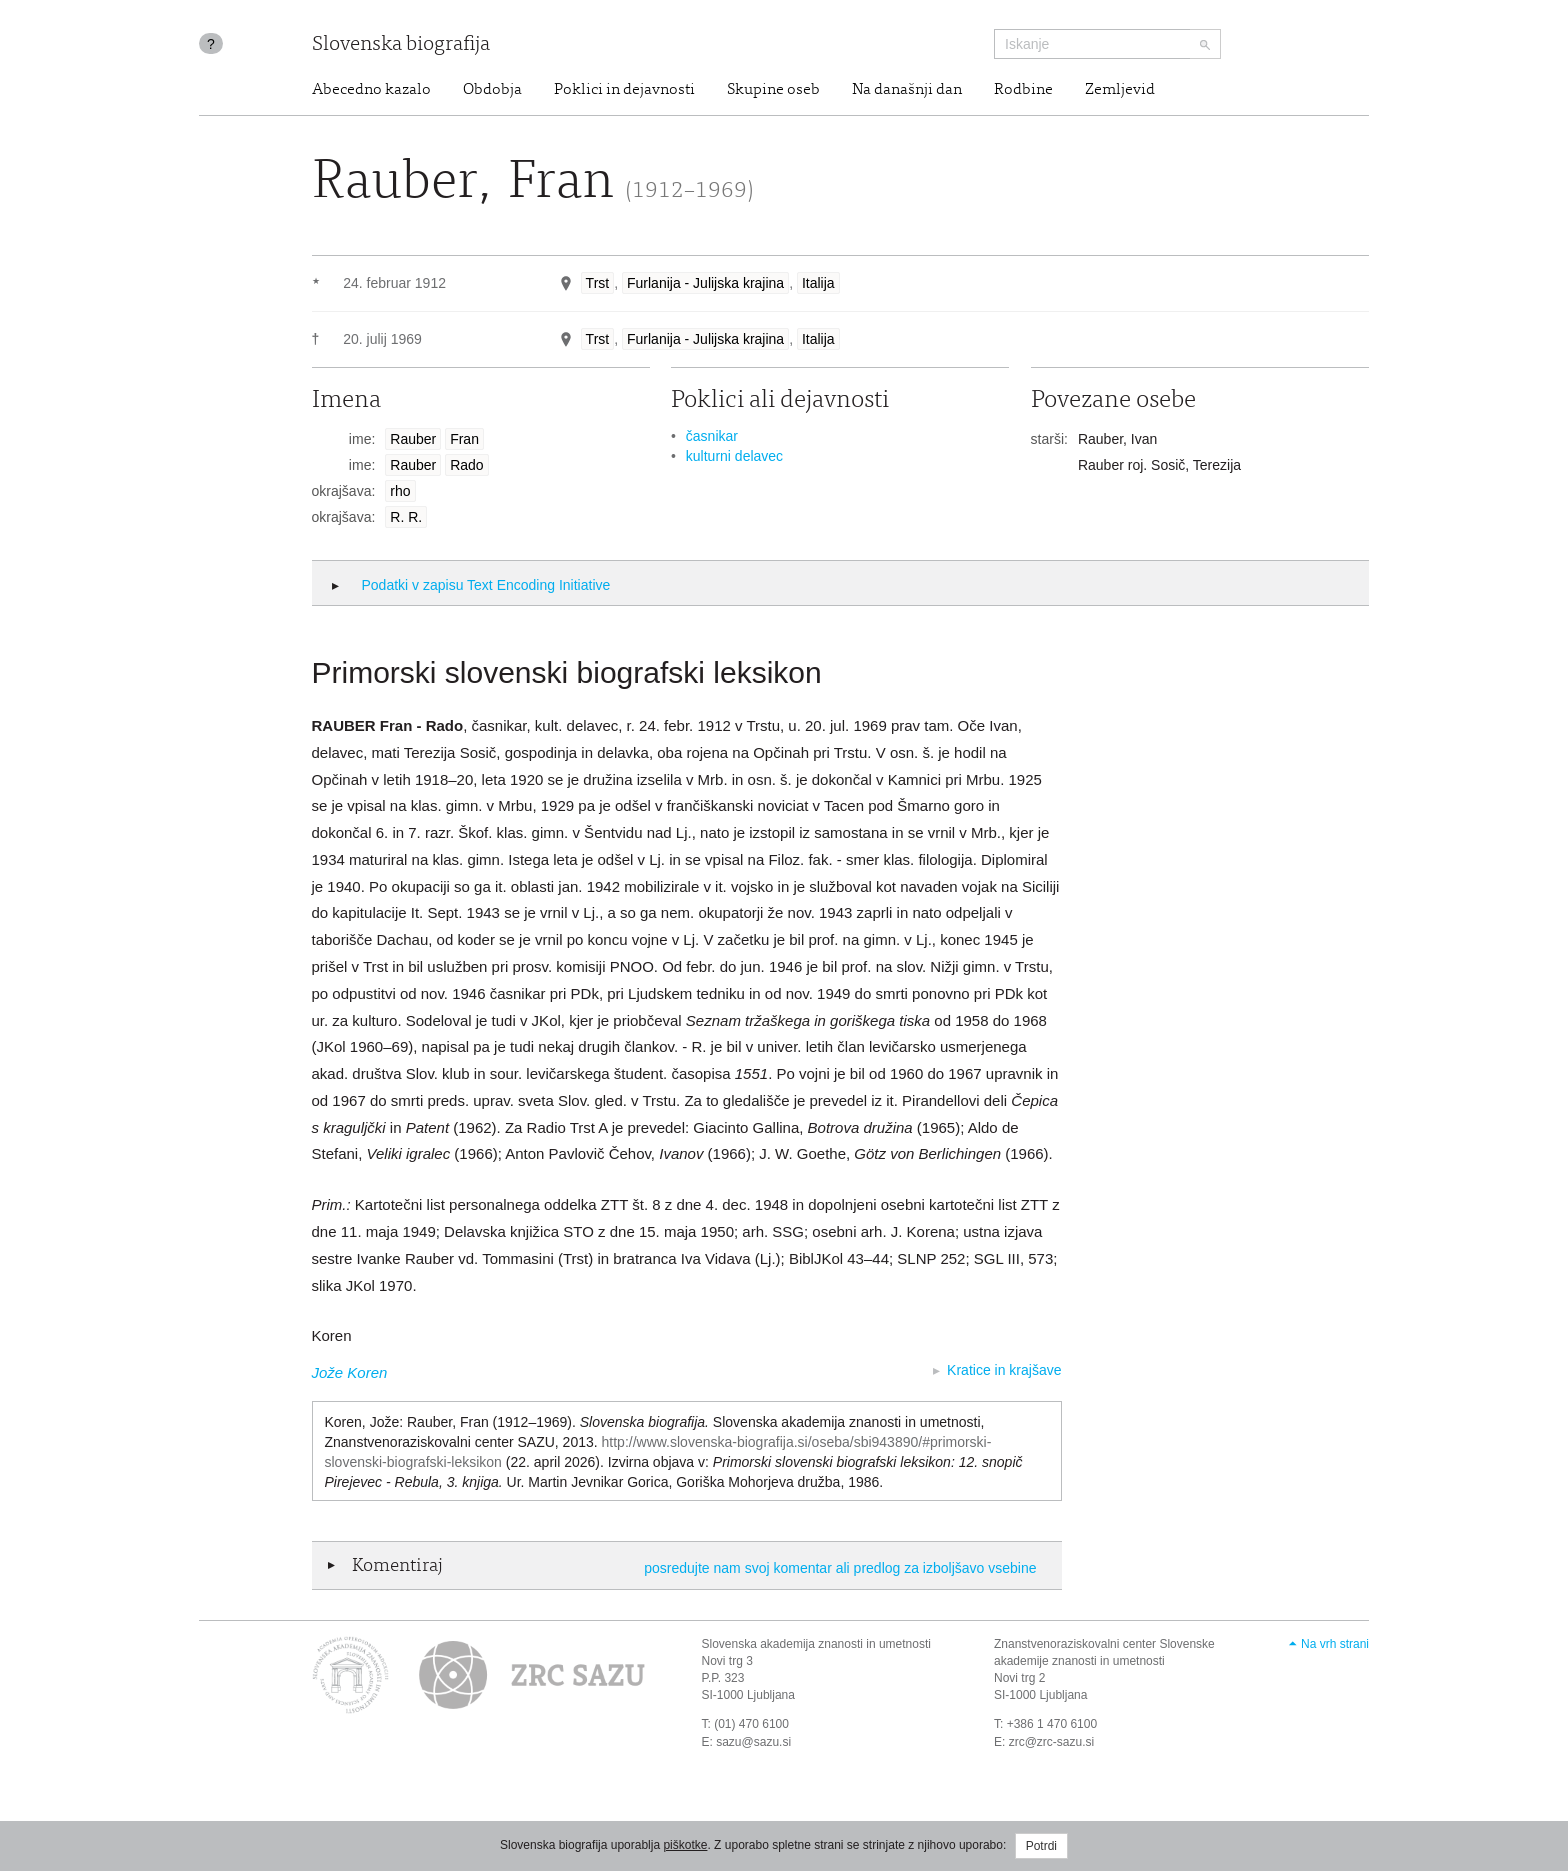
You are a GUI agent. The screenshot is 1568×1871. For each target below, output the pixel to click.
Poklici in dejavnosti (624, 90)
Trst (598, 283)
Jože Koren (350, 1372)
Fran (464, 439)
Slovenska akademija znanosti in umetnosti (816, 1644)
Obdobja (492, 90)
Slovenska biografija (401, 45)
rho (400, 491)
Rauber (413, 439)
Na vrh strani (1335, 1644)
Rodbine (1023, 90)
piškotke (685, 1845)
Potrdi (1041, 1846)
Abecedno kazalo (371, 90)
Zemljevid (1120, 90)
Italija (818, 283)
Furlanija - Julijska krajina (705, 283)
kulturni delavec (734, 456)
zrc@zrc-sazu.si (1052, 1742)
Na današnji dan (907, 90)
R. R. (406, 517)
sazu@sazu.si (753, 1742)
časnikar (712, 436)
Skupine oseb (773, 90)
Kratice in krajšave (1004, 1370)
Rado (466, 465)
